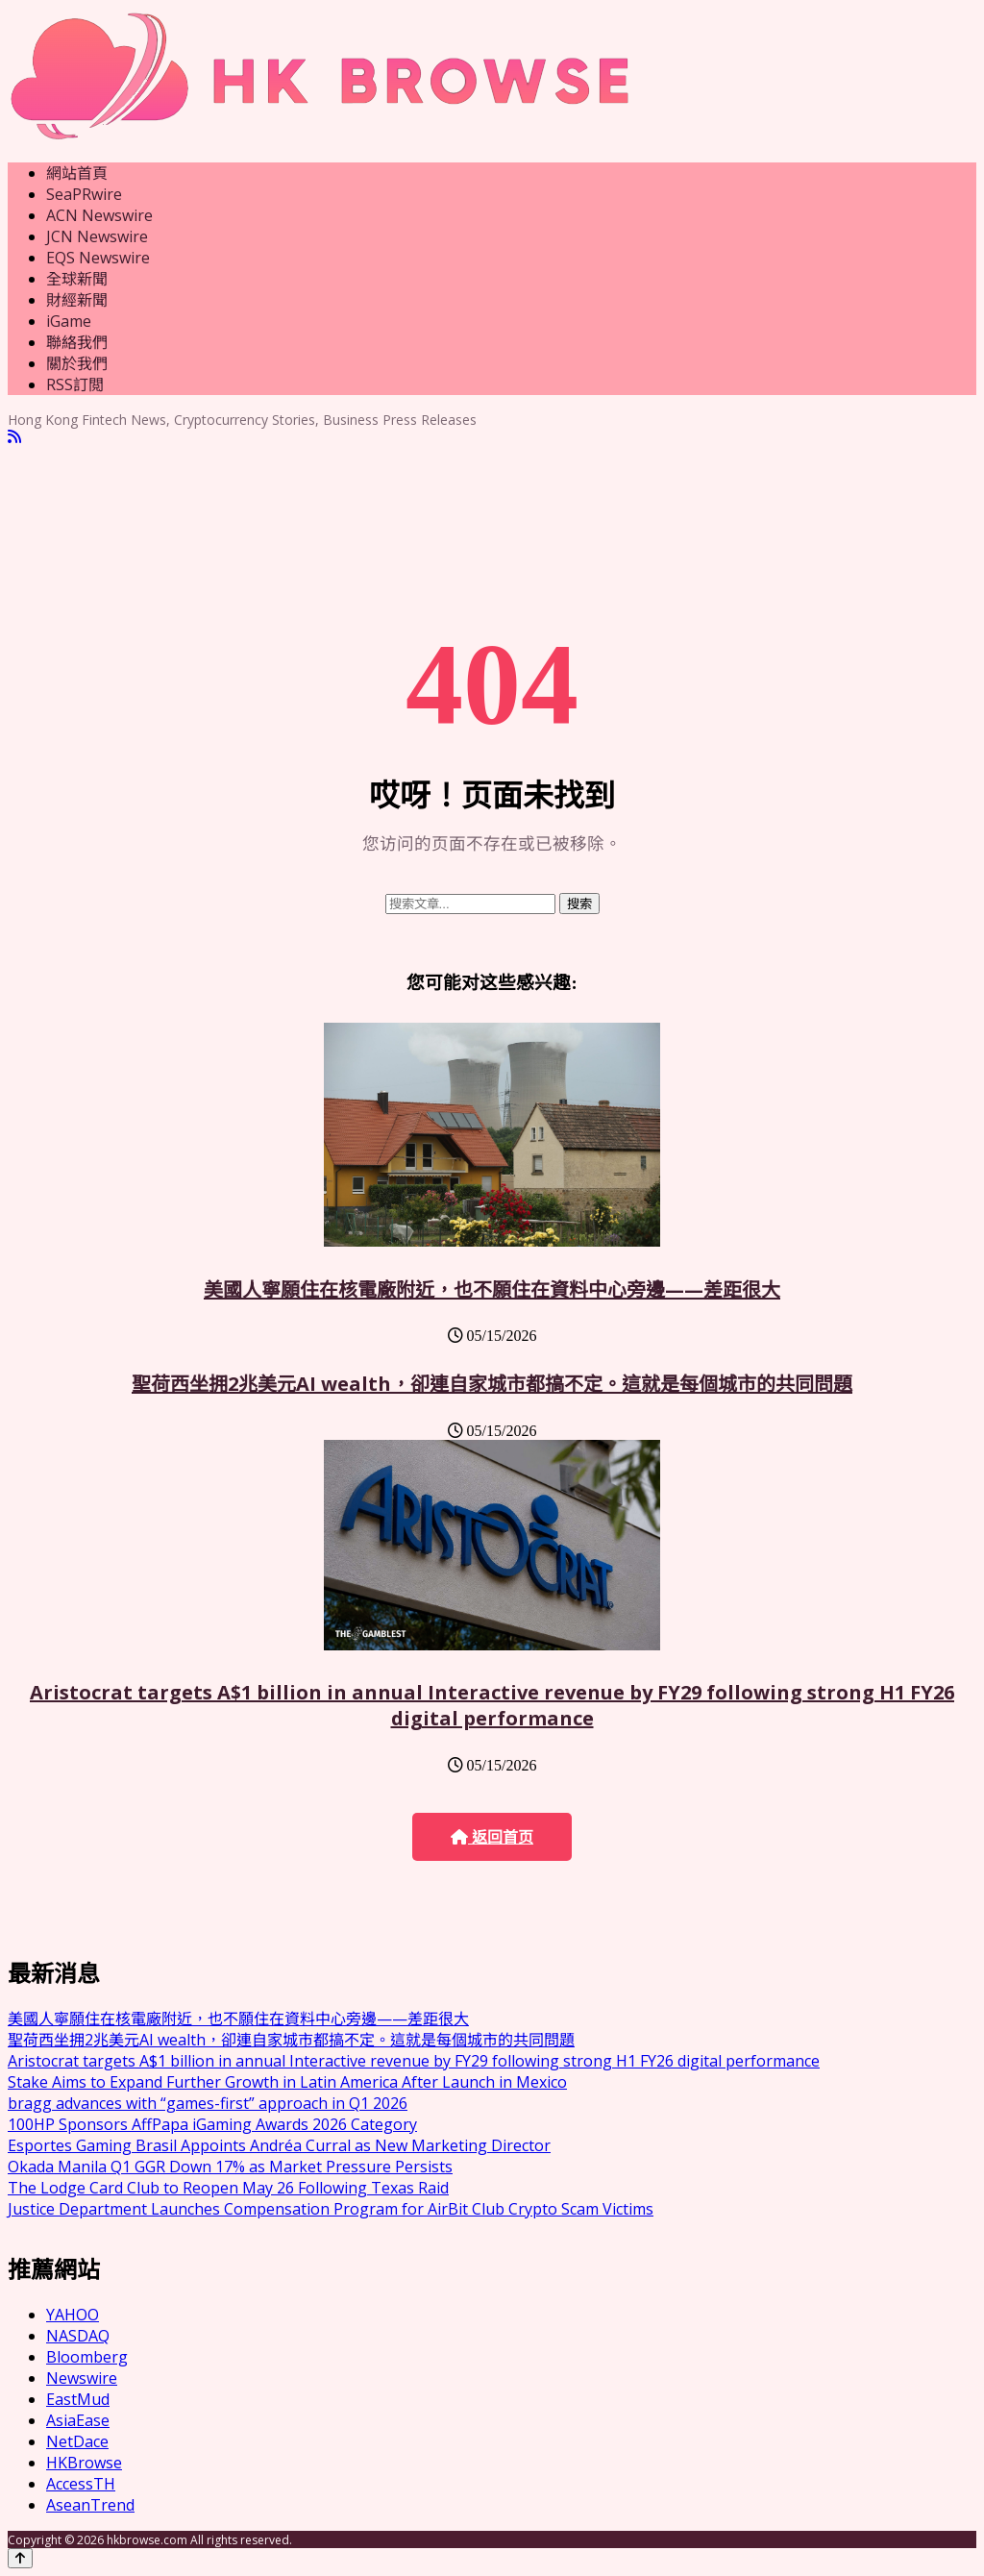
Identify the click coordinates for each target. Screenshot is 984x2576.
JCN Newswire (97, 236)
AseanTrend (90, 2504)
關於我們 (77, 363)
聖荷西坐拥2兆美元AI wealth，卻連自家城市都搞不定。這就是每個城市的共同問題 (492, 1384)
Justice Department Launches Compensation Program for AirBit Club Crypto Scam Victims (330, 2208)
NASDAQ (78, 2335)
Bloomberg (87, 2356)
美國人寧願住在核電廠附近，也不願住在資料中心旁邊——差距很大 (492, 1289)
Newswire (81, 2378)
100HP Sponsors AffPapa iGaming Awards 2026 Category (212, 2124)
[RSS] (14, 437)
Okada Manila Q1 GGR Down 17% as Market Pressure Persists (230, 2166)
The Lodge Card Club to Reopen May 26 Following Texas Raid (228, 2187)
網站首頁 (77, 173)
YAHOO (72, 2314)
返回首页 (492, 1837)
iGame (68, 321)
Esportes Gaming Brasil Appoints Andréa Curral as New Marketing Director (279, 2145)
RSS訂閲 (75, 384)
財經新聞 (77, 299)
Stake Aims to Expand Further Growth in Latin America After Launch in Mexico (287, 2082)
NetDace (77, 2441)
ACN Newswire (99, 215)
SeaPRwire (84, 194)
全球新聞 (77, 278)
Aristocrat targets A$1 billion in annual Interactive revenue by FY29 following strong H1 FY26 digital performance (492, 1705)
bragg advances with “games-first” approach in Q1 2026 (207, 2103)
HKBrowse (84, 2462)
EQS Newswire (98, 257)
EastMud (78, 2399)
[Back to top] (20, 2558)
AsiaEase (78, 2420)
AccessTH (80, 2483)
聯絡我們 (77, 342)
